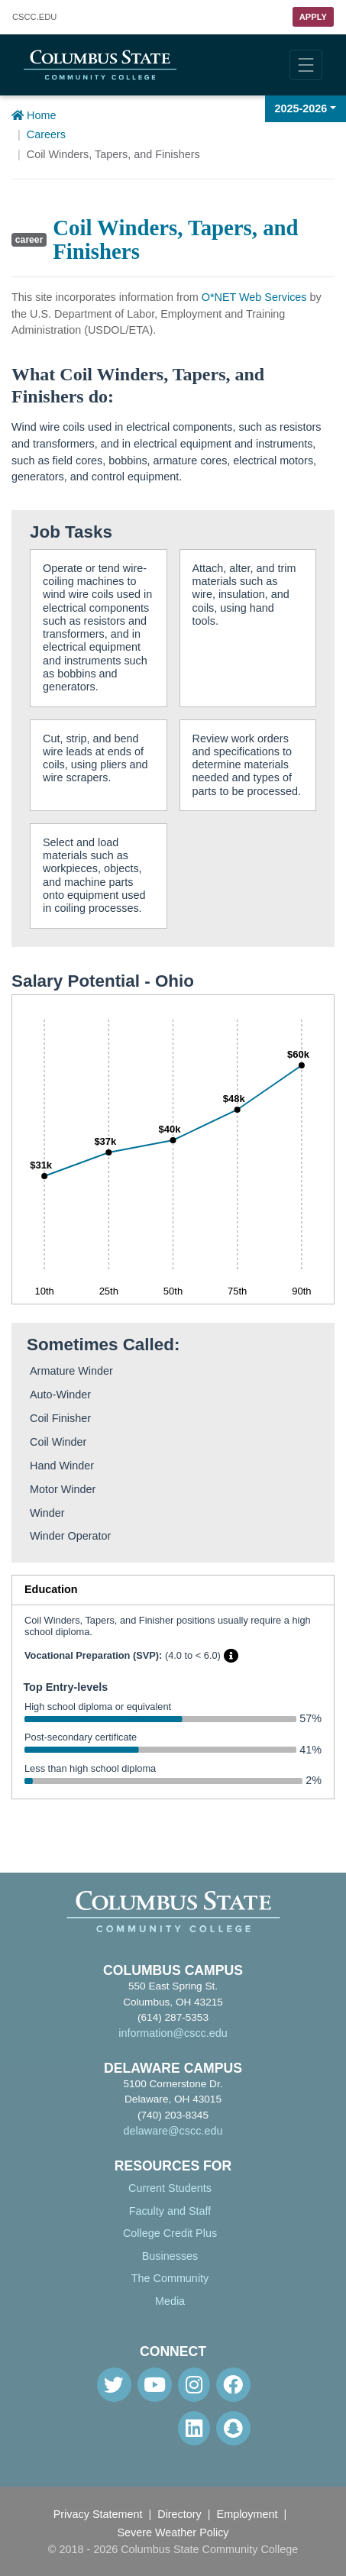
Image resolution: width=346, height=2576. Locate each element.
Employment (247, 2514)
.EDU (34, 17)
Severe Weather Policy (172, 2532)
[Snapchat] (233, 2428)
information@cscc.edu (173, 2033)
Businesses (170, 2256)
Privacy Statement (98, 2514)
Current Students (170, 2188)
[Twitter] (114, 2384)
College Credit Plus (170, 2233)
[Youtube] (154, 2384)
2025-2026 (301, 108)
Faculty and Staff (170, 2211)
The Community (170, 2278)
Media (170, 2301)
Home (33, 115)
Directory (179, 2514)
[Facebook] (233, 2384)
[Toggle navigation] (305, 65)
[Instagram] (194, 2384)
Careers (46, 134)
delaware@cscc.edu (173, 2131)
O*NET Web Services (254, 297)
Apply (313, 16)
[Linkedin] (194, 2428)
